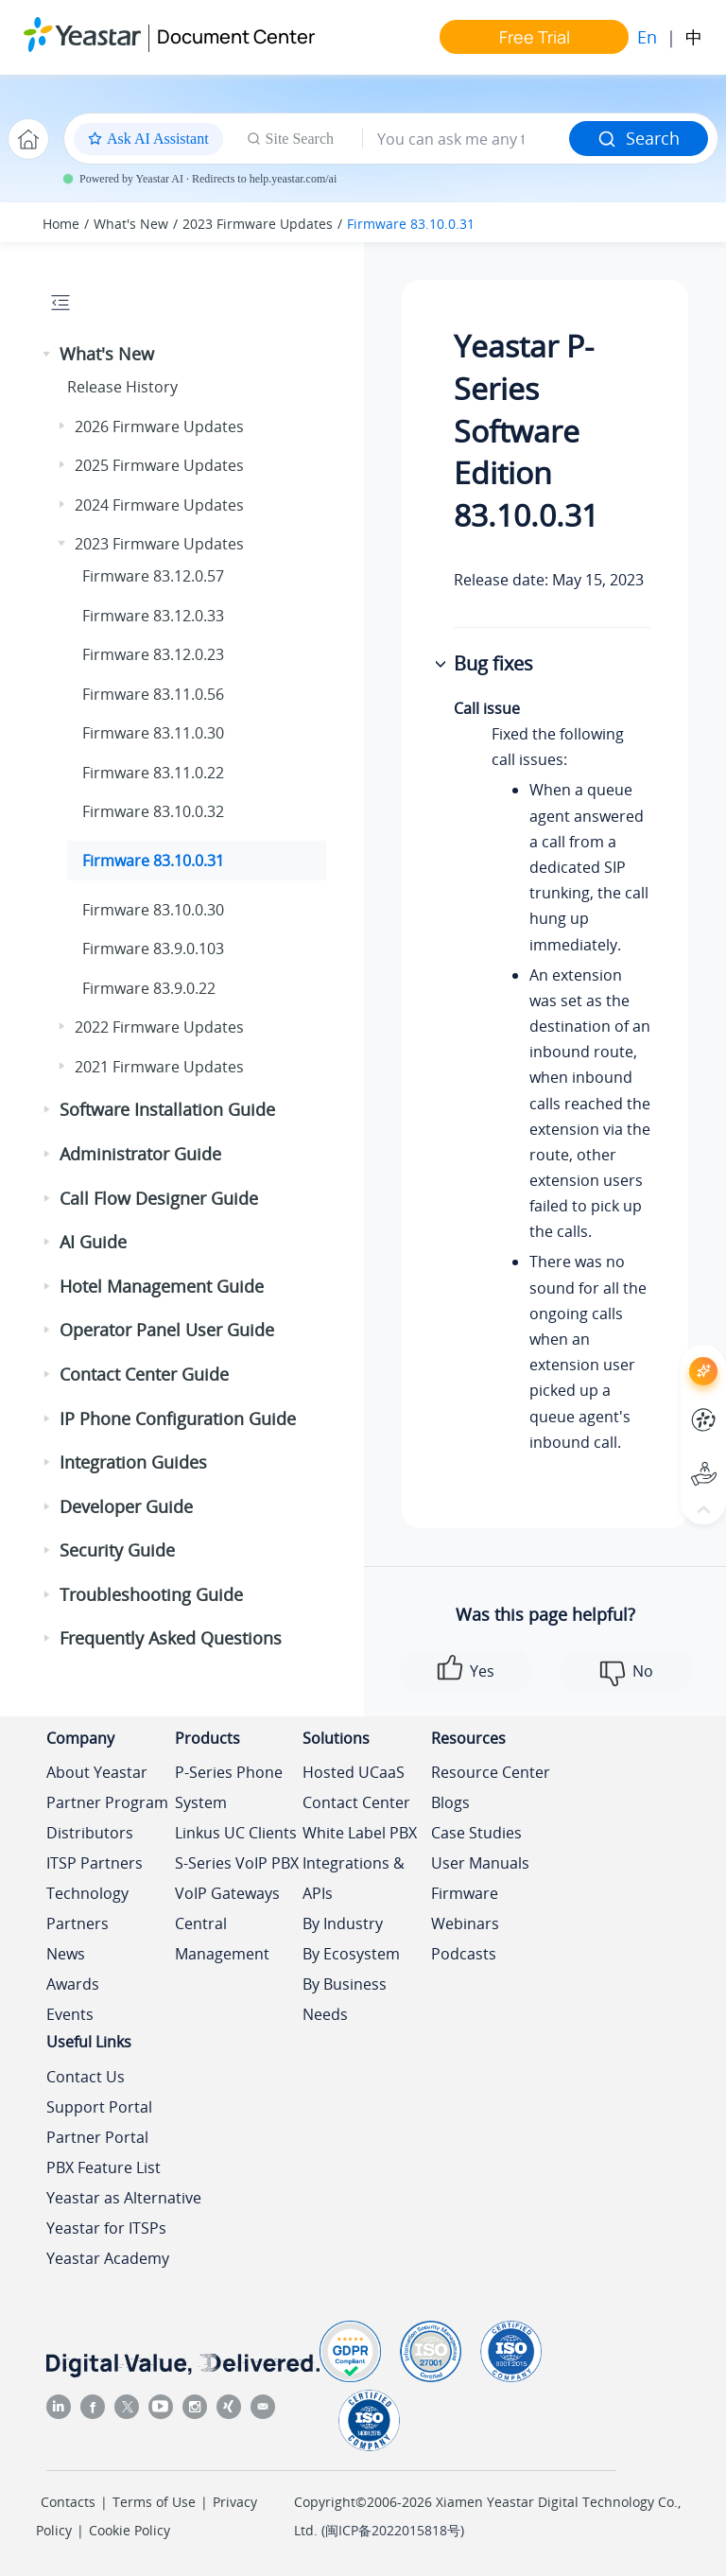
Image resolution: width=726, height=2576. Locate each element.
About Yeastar (96, 1772)
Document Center (236, 36)
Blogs (450, 1802)
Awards (72, 1984)
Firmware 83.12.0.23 (153, 654)
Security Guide (117, 1550)
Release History (122, 386)
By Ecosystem (351, 1953)
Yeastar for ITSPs (106, 2228)
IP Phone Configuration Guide (178, 1418)
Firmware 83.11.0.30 (153, 732)
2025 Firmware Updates (159, 465)
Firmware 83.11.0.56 (153, 694)
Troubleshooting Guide (151, 1594)
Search (638, 138)
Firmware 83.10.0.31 (411, 224)
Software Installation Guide (167, 1109)
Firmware (464, 1893)
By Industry (342, 1923)
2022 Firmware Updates (159, 1027)
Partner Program (107, 1802)
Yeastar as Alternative (123, 2197)
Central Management (222, 1938)
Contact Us (85, 2076)
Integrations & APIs (353, 1878)
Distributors (89, 1832)
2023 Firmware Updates (257, 224)
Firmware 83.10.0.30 (153, 909)
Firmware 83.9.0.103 (153, 948)
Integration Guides (133, 1462)
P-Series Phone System (229, 1787)
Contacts (68, 2502)
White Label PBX (359, 1832)
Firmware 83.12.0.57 (153, 576)
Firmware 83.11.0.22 (153, 772)
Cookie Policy (129, 2530)
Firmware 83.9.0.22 (149, 988)
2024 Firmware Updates (159, 505)
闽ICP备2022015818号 (392, 2530)
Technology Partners (87, 1908)
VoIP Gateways (227, 1893)
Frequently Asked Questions (171, 1638)
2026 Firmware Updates (159, 426)
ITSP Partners (94, 1863)
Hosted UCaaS (353, 1772)
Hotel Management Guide (162, 1286)
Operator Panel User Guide (167, 1329)
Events (70, 2014)
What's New (131, 224)
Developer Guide (126, 1506)
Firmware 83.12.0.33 (153, 615)
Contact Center (356, 1802)
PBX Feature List (103, 2167)
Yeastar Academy (107, 2258)
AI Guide (93, 1241)
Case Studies (476, 1832)
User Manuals (480, 1863)
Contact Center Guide (144, 1374)
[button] (48, 354)
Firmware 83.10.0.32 (153, 811)
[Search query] (466, 139)
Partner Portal (97, 2137)
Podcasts (463, 1953)
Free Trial (534, 37)
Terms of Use (154, 2502)
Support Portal (99, 2107)
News (65, 1953)
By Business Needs (344, 1999)
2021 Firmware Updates (159, 1066)
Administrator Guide (140, 1153)
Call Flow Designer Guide (159, 1198)
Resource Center (490, 1772)
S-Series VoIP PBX (237, 1863)
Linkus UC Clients (236, 1832)
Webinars (465, 1923)
